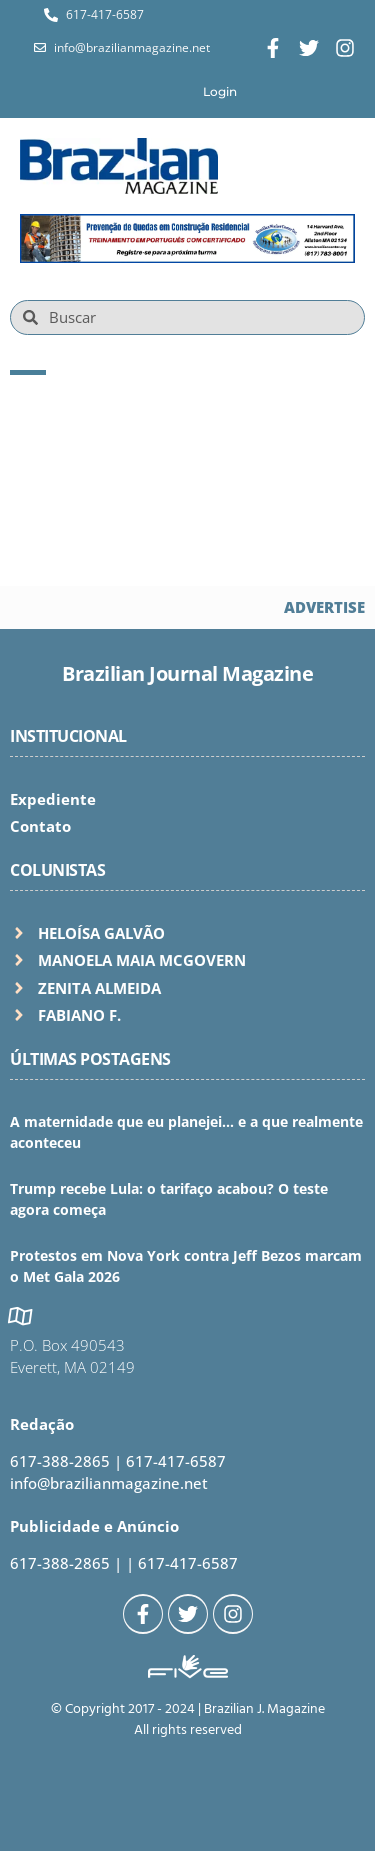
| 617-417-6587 (182, 1563)
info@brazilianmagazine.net (109, 1483)
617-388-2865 (60, 1461)
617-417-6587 (176, 1461)
